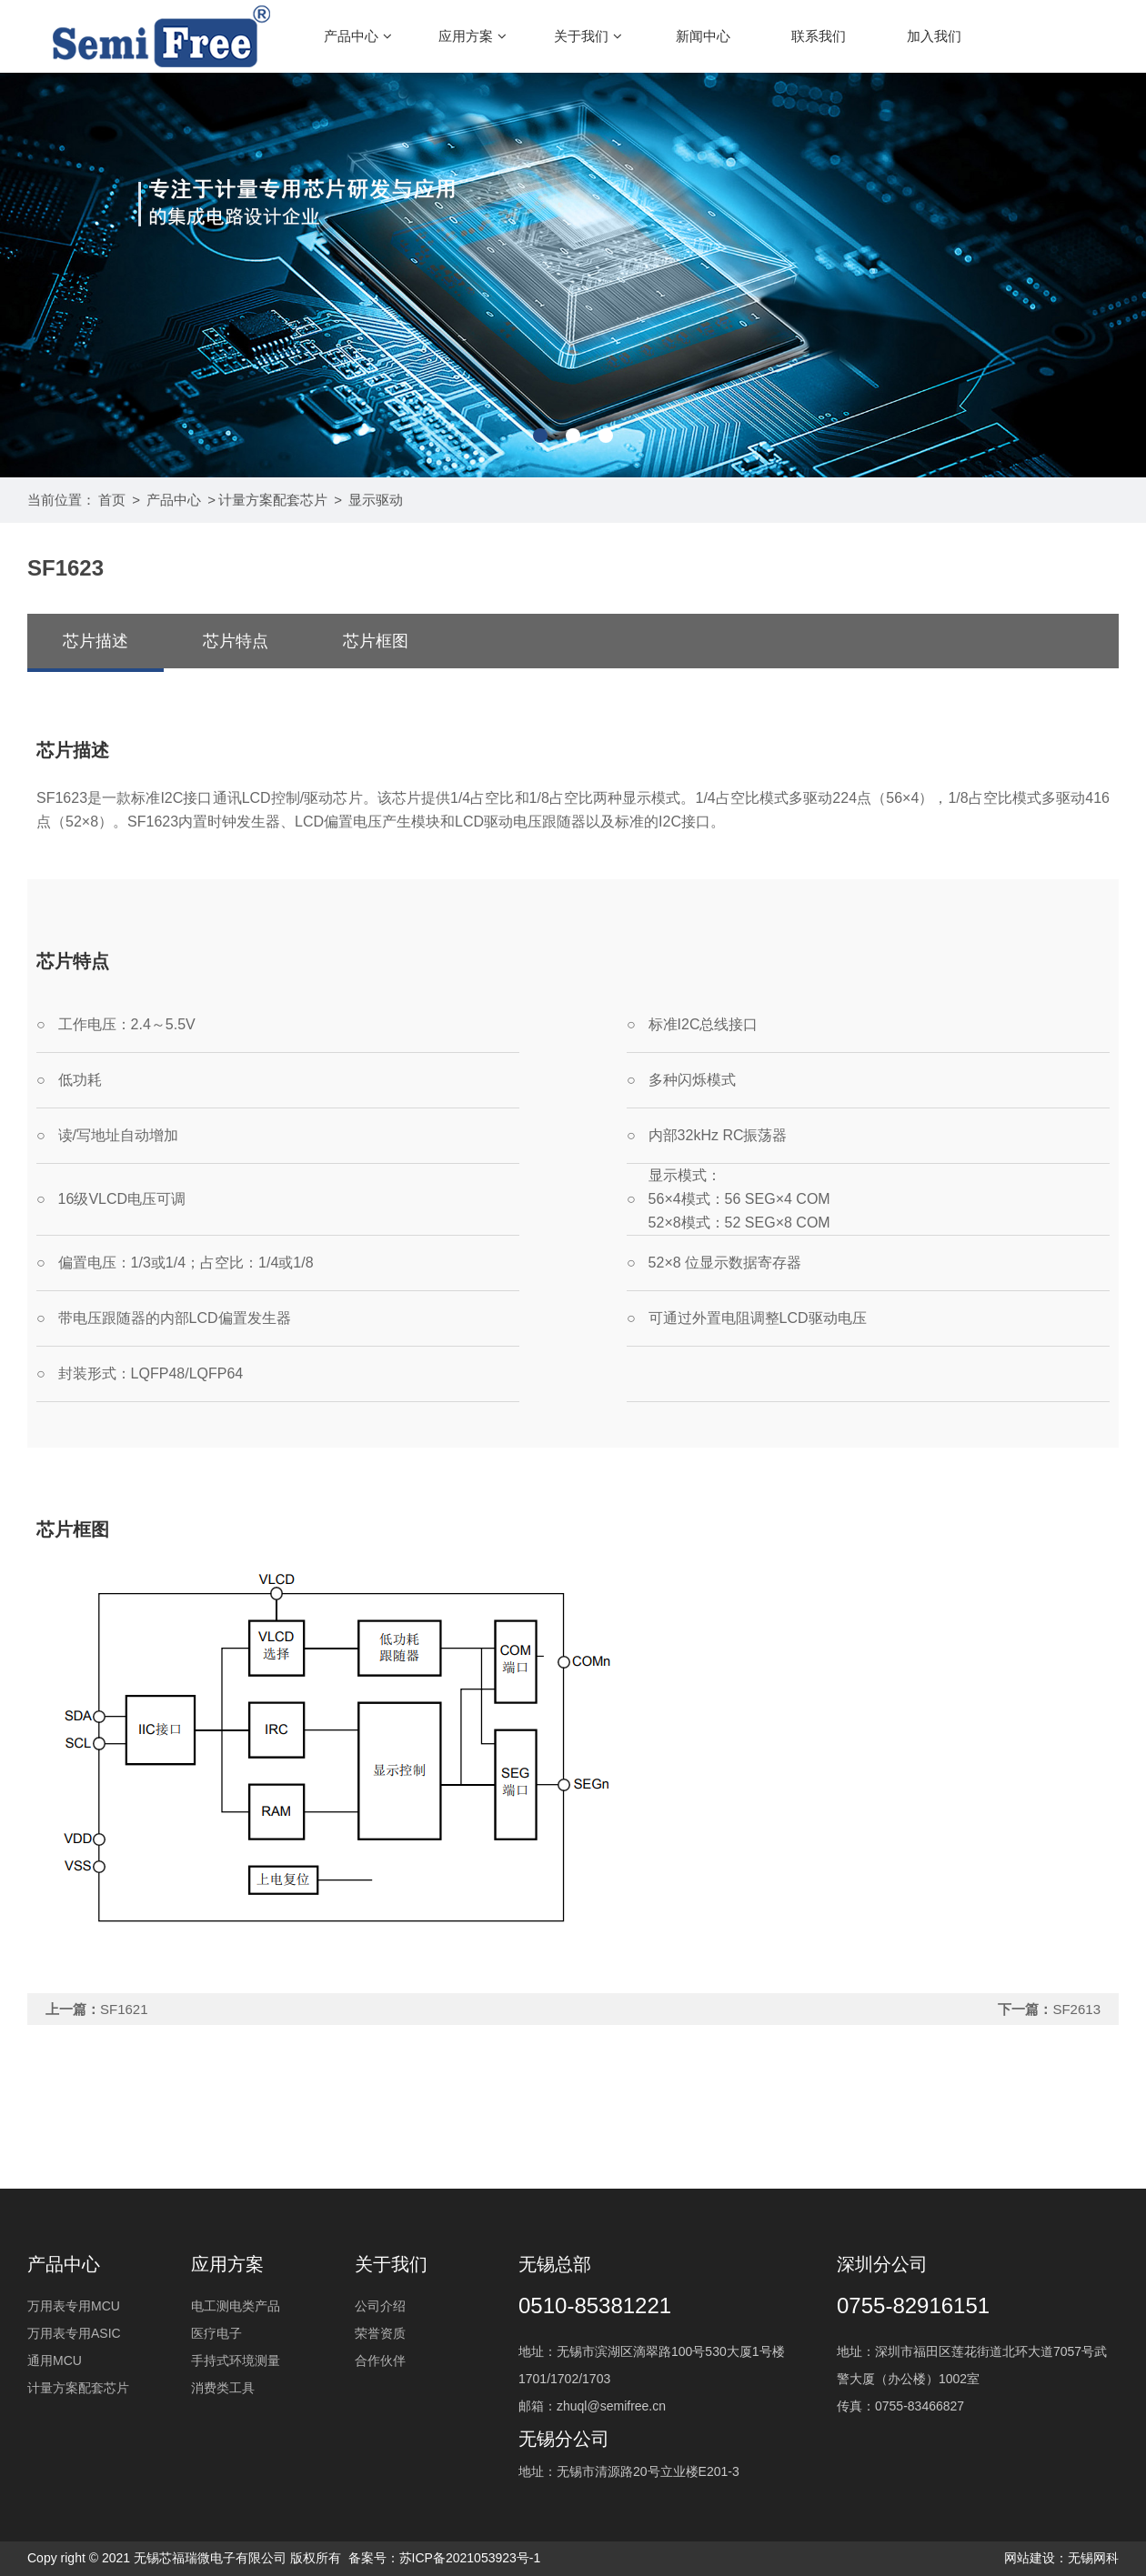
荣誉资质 (380, 2333)
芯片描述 (95, 641)
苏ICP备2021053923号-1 (470, 2558)
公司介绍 (380, 2306)
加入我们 (934, 36)
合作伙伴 (380, 2360)
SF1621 (124, 2009)
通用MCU (54, 2360)
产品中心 (358, 36)
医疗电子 (216, 2333)
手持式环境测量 (235, 2360)
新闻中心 (703, 36)
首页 (112, 499)
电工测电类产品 (235, 2306)
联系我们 (818, 36)
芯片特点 (235, 641)
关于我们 (588, 36)
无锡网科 (1093, 2558)
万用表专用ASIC (74, 2333)
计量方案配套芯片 (272, 499)
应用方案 (472, 36)
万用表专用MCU (73, 2306)
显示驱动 (375, 499)
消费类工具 (223, 2388)
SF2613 (1076, 2009)
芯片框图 (375, 641)
